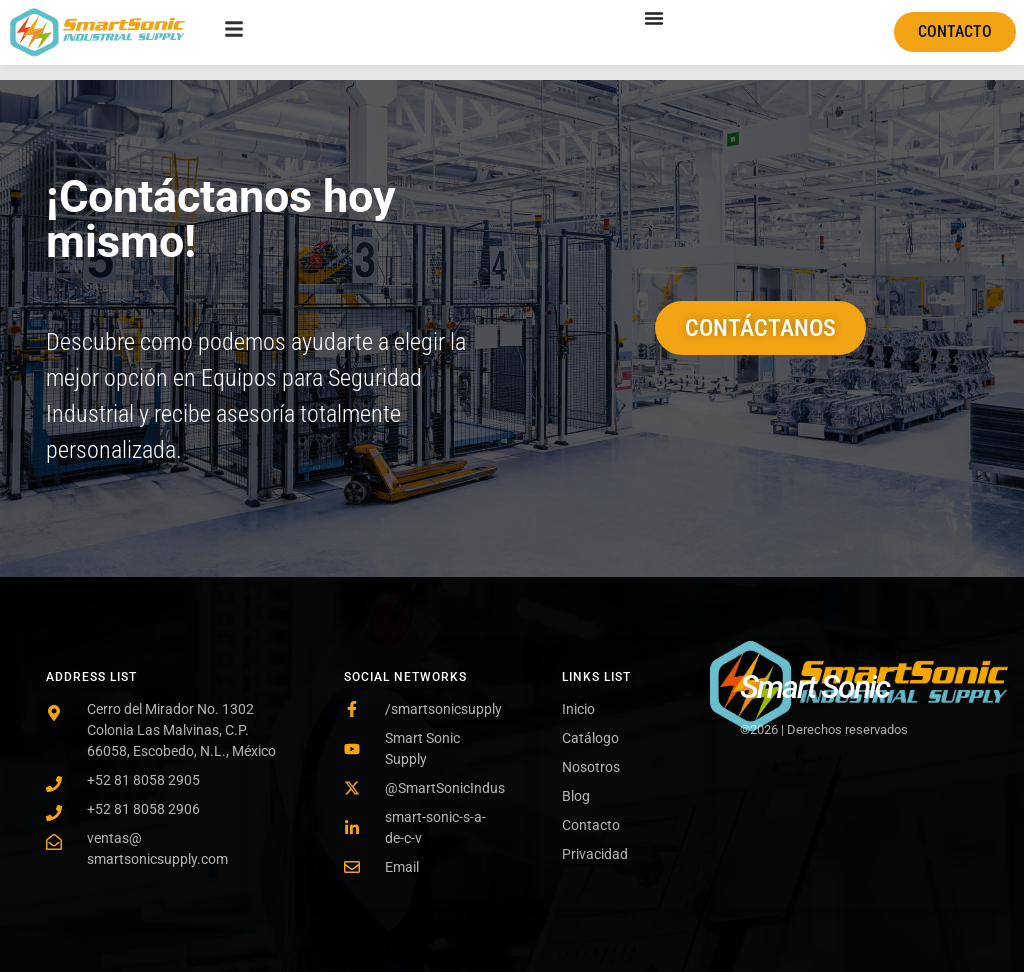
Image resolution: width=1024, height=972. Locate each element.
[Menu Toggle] (654, 18)
